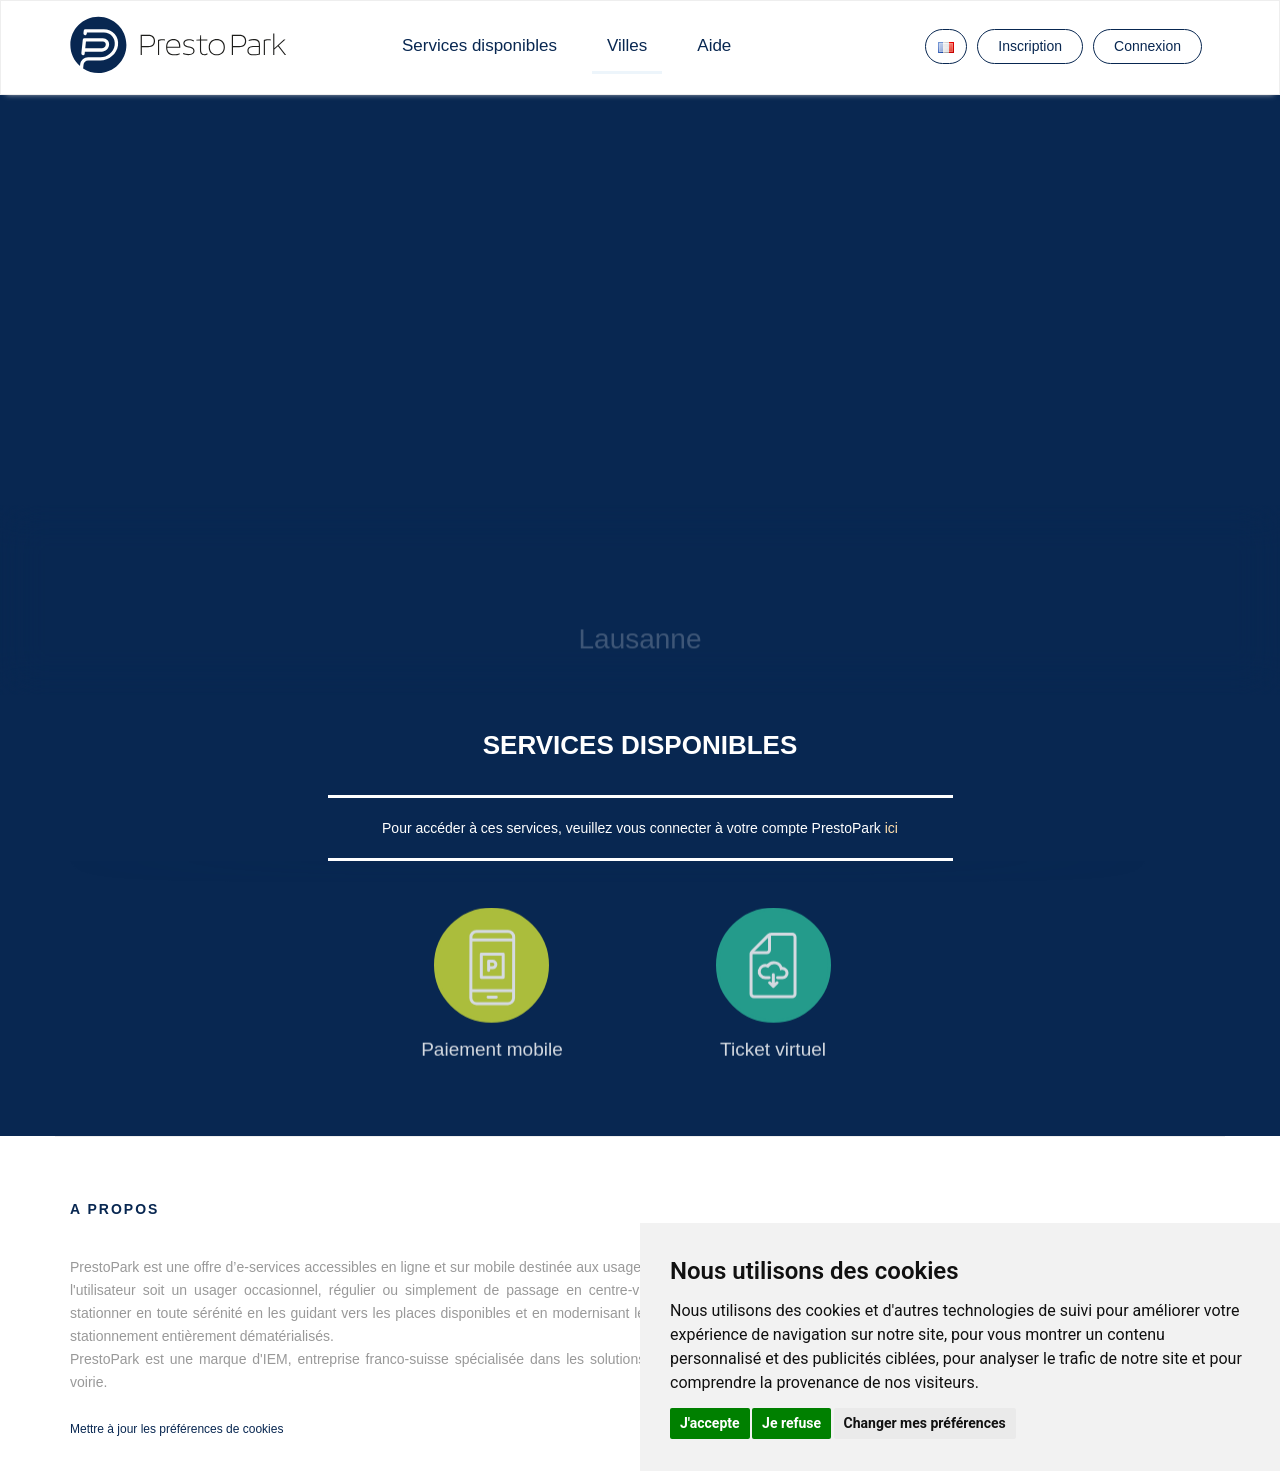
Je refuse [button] (791, 1423)
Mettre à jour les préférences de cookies (176, 1429)
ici (891, 828)
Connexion (1147, 46)
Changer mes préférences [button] (925, 1423)
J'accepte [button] (710, 1423)
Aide (714, 45)
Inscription (1030, 46)
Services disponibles (479, 45)
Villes (627, 45)
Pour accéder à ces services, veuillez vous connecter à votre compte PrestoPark (633, 828)
